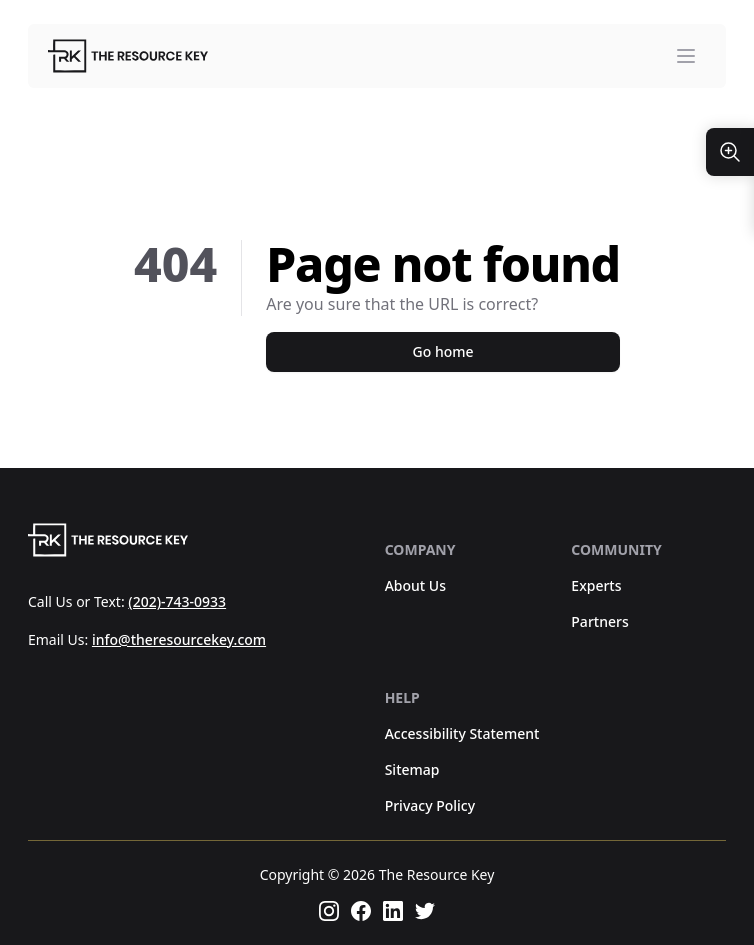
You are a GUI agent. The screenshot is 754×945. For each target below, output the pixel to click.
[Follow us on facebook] (361, 911)
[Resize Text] (730, 152)
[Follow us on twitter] (425, 911)
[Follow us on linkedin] (393, 911)
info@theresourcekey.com (179, 639)
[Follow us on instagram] (329, 911)
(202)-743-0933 (177, 601)
